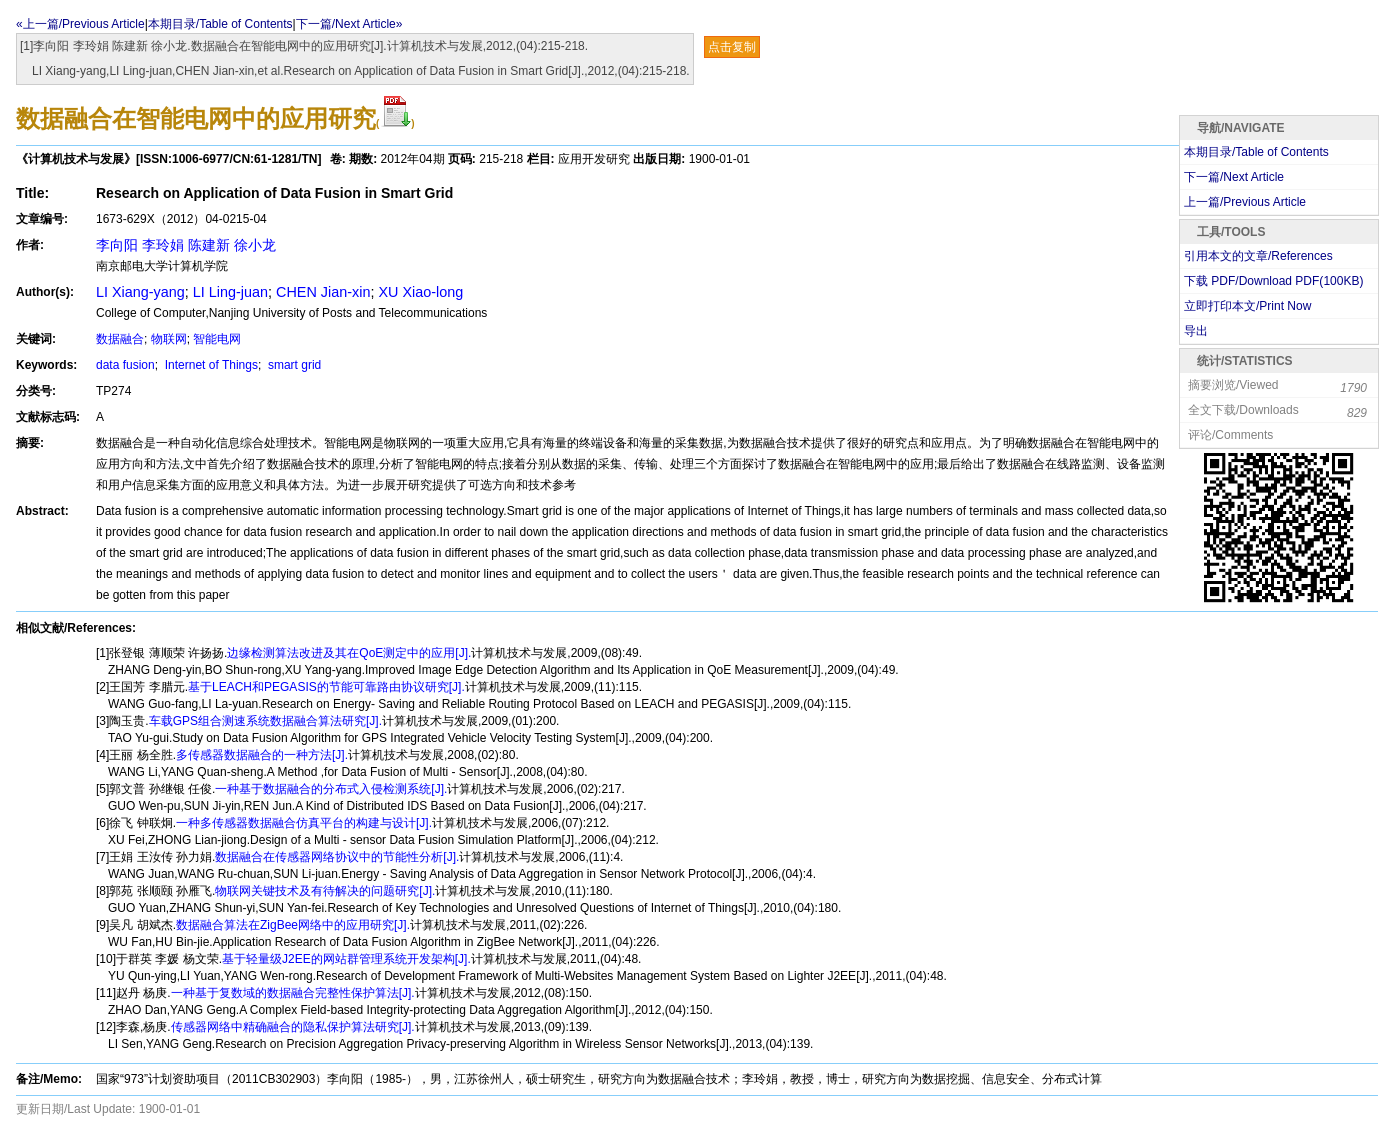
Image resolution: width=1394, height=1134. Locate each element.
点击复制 (732, 47)
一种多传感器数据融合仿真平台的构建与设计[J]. (304, 823)
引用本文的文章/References (1258, 256)
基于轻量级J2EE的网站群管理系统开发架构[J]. (346, 959)
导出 (1196, 331)
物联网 (169, 339)
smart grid (293, 365)
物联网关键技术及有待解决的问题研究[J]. (325, 891)
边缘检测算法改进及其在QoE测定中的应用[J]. (349, 653)
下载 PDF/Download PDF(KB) (1273, 281)
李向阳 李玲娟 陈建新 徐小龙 (186, 245)
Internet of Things (209, 365)
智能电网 (217, 339)
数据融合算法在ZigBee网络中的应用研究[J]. (293, 925)
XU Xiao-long (420, 292)
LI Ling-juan (230, 292)
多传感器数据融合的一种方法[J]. (262, 755)
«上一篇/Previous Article (80, 24)
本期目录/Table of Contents (220, 24)
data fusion (125, 365)
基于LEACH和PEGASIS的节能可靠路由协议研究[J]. (326, 687)
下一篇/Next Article (1234, 177)
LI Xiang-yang (140, 292)
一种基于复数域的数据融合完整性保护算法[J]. (293, 993)
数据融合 (120, 339)
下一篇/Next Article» (349, 24)
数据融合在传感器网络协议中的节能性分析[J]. (337, 857)
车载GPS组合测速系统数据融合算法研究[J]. (265, 721)
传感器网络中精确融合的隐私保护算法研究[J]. (293, 1027)
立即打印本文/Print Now (1247, 306)
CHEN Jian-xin (323, 292)
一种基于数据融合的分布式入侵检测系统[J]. (331, 789)
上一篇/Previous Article (1245, 202)
